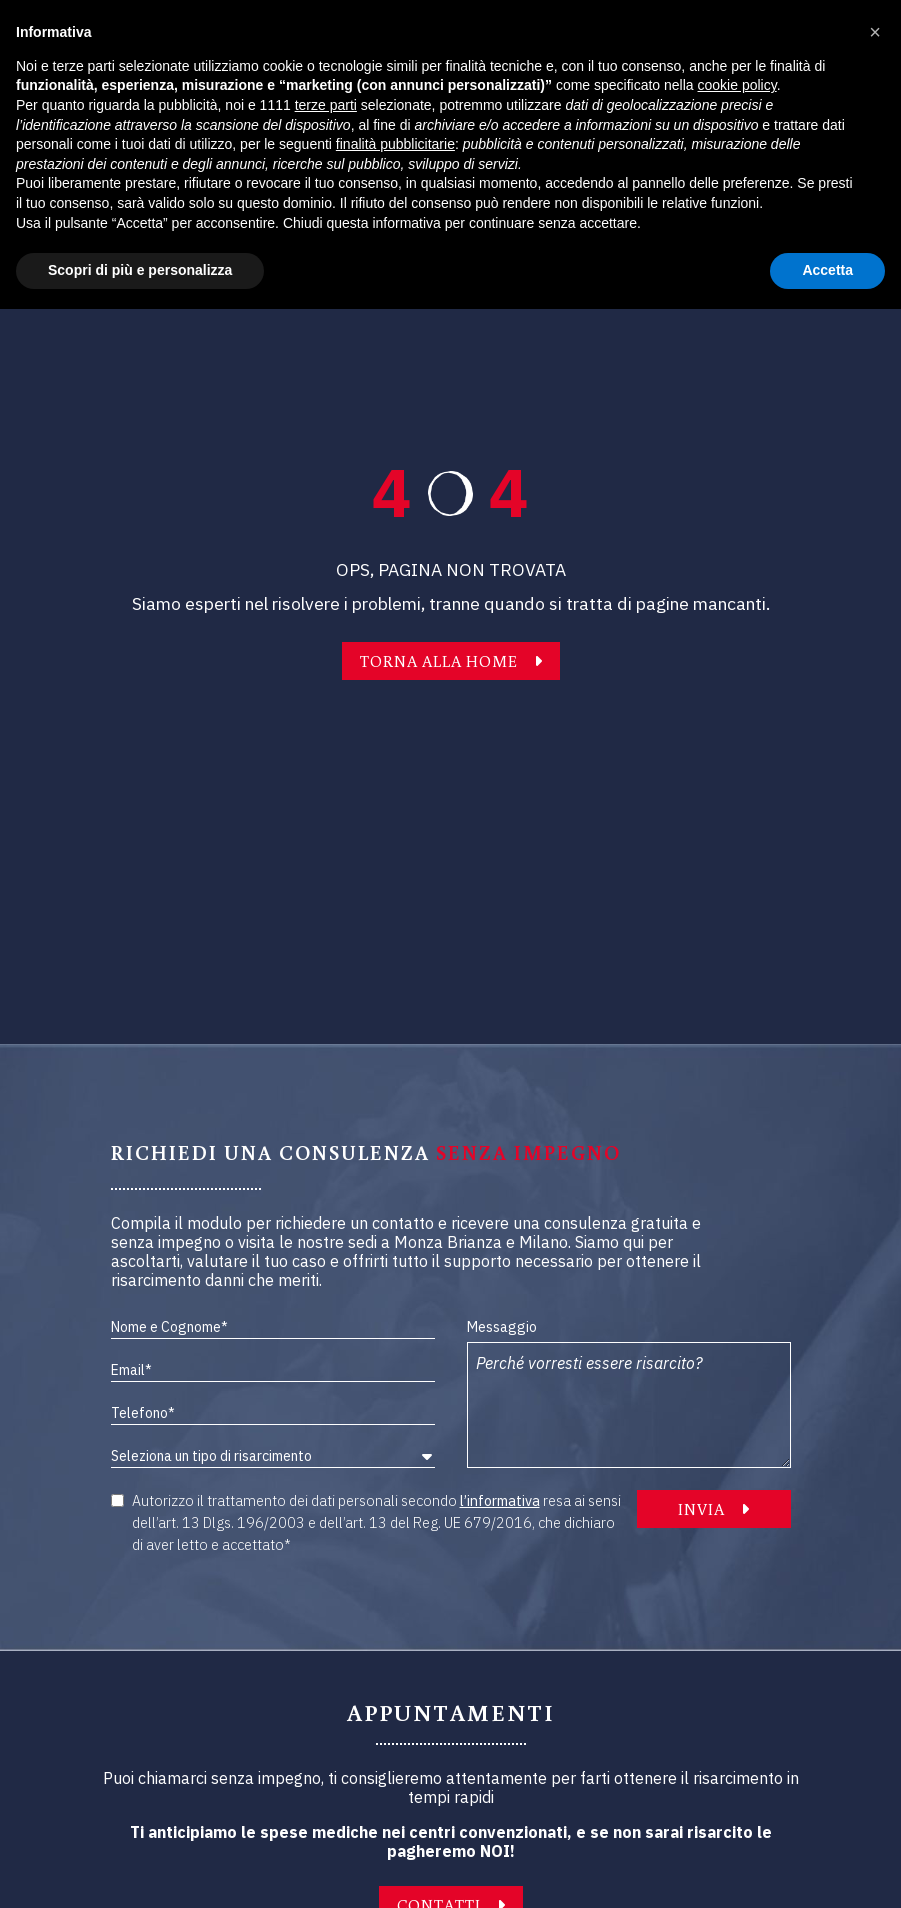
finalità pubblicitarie (395, 144)
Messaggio (502, 1327)
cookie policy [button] (737, 85)
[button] (875, 32)
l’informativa (500, 1500)
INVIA (713, 1509)
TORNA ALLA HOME (451, 661)
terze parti (326, 105)
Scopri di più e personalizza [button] (140, 270)
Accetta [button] (827, 270)
